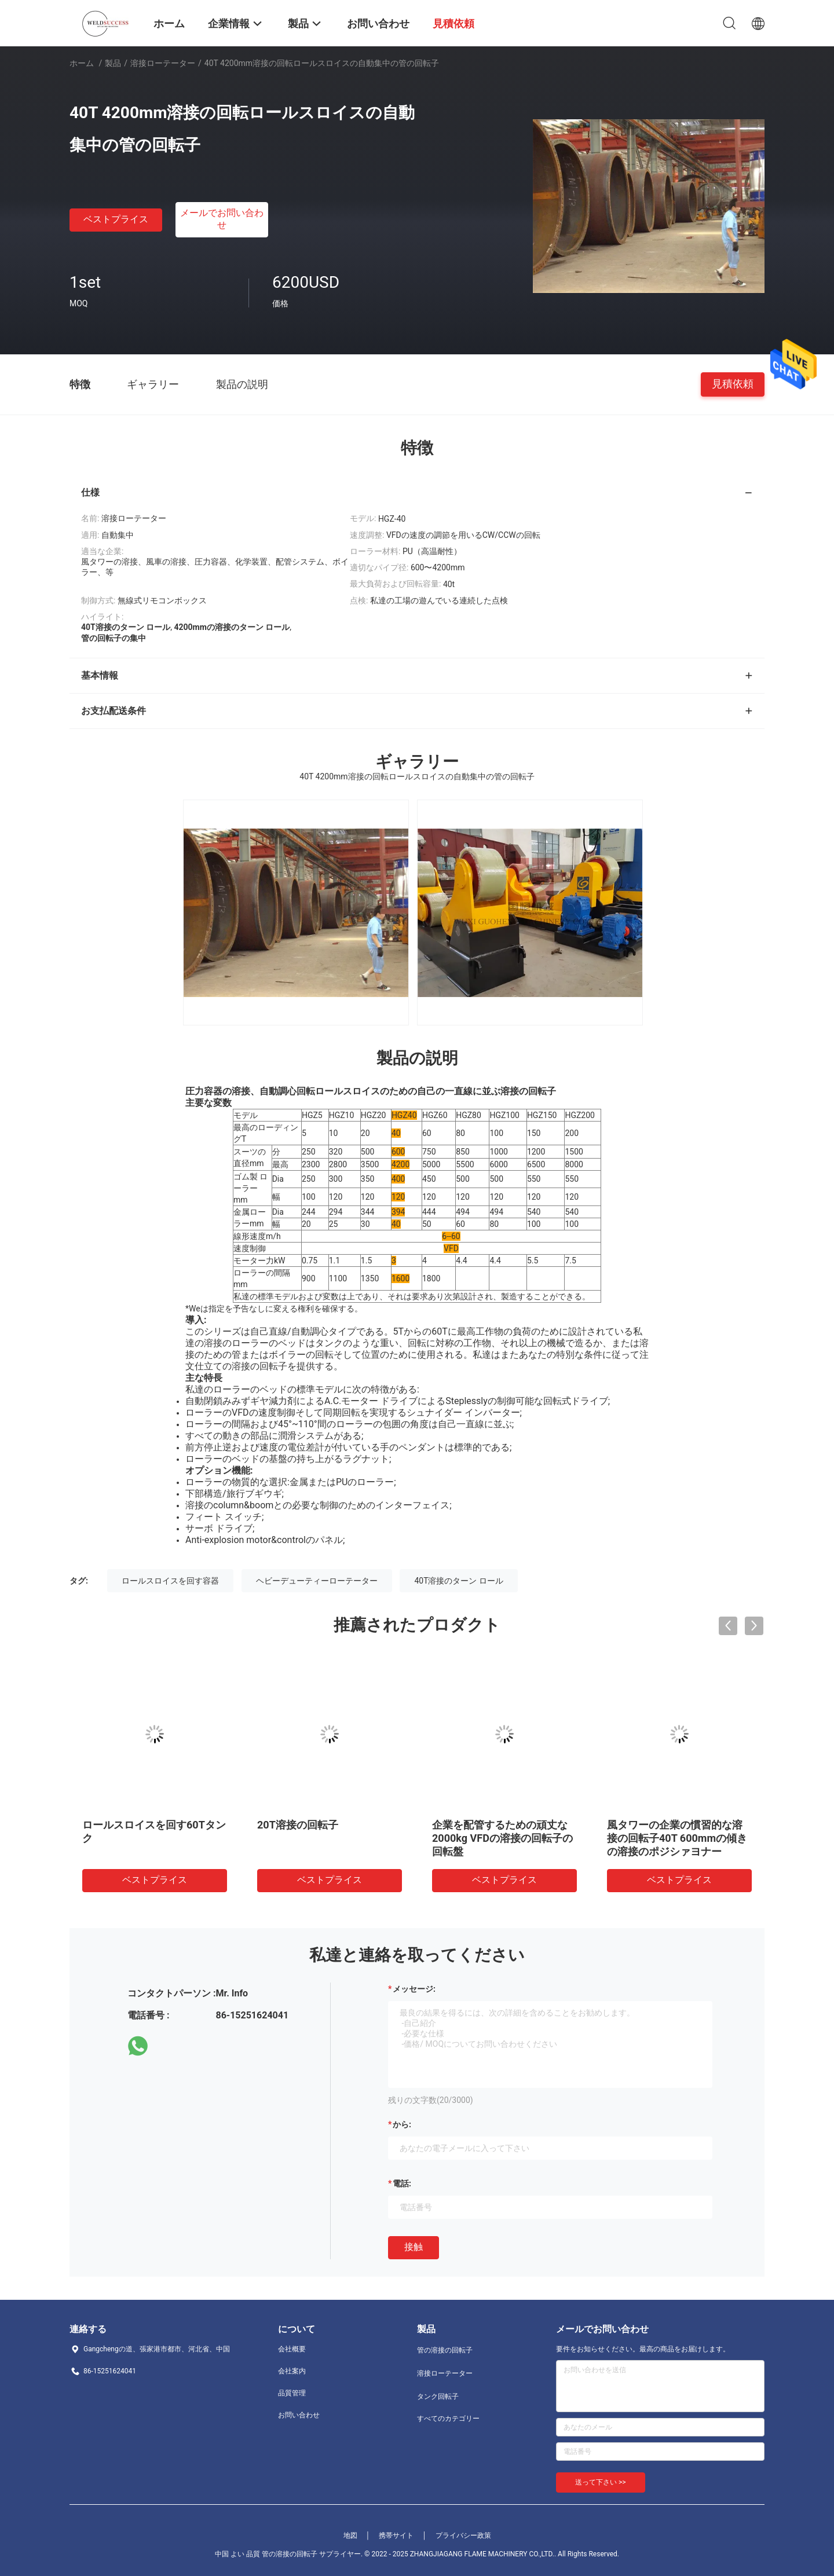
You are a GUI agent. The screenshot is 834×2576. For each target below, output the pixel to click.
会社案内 (292, 2371)
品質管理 (292, 2393)
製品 (113, 63)
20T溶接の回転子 (297, 1825)
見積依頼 (732, 384)
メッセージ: (414, 1989)
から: (402, 2124)
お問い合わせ (299, 2415)
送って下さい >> (600, 2482)
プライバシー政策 (463, 2535)
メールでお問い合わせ (222, 218)
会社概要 (292, 2349)
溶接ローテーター (162, 63)
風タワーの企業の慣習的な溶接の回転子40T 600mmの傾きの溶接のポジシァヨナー (677, 1838)
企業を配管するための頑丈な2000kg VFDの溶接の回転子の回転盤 (502, 1838)
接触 (413, 2246)
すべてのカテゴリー (448, 2418)
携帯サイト (396, 2535)
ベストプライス (115, 219)
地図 (350, 2535)
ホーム (82, 63)
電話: (402, 2183)
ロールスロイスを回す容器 (170, 1580)
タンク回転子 (438, 2396)
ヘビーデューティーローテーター (317, 1580)
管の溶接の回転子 (445, 2350)
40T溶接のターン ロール (458, 1580)
